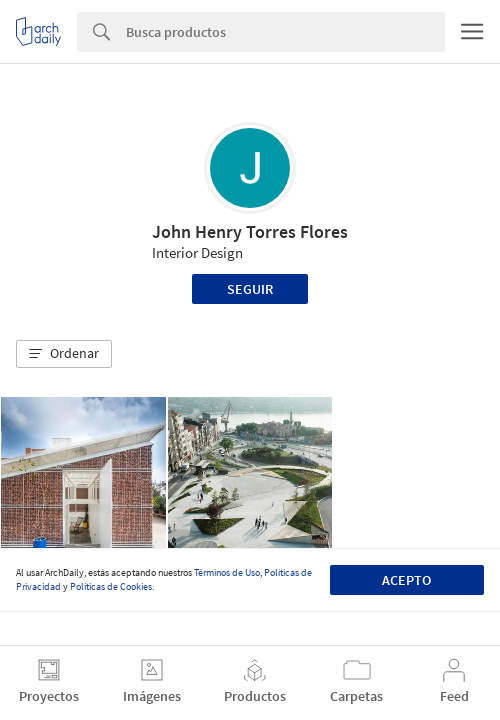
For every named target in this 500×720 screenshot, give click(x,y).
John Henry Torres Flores (250, 231)
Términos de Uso (227, 572)
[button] (64, 354)
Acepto (406, 580)
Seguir (250, 289)
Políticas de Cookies (111, 586)
